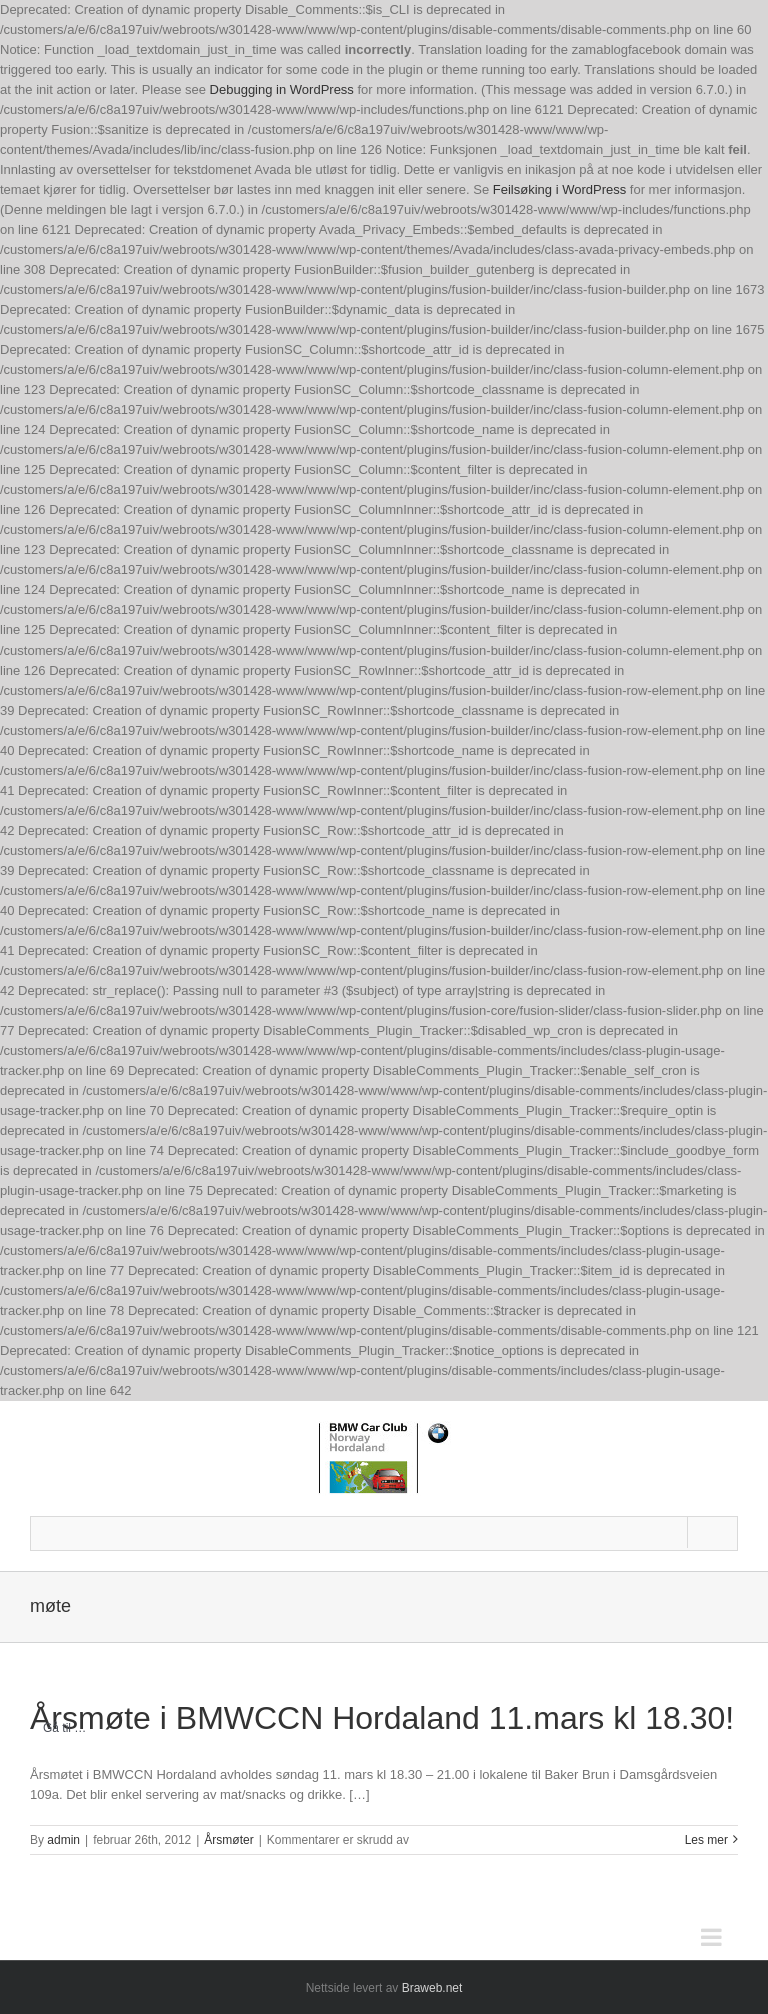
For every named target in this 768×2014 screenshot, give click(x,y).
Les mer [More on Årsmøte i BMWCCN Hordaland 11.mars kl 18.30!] (706, 1840)
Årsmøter (228, 1840)
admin (63, 1840)
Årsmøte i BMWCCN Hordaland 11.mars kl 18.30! (382, 1718)
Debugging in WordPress (282, 89)
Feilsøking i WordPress (559, 189)
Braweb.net (432, 1988)
